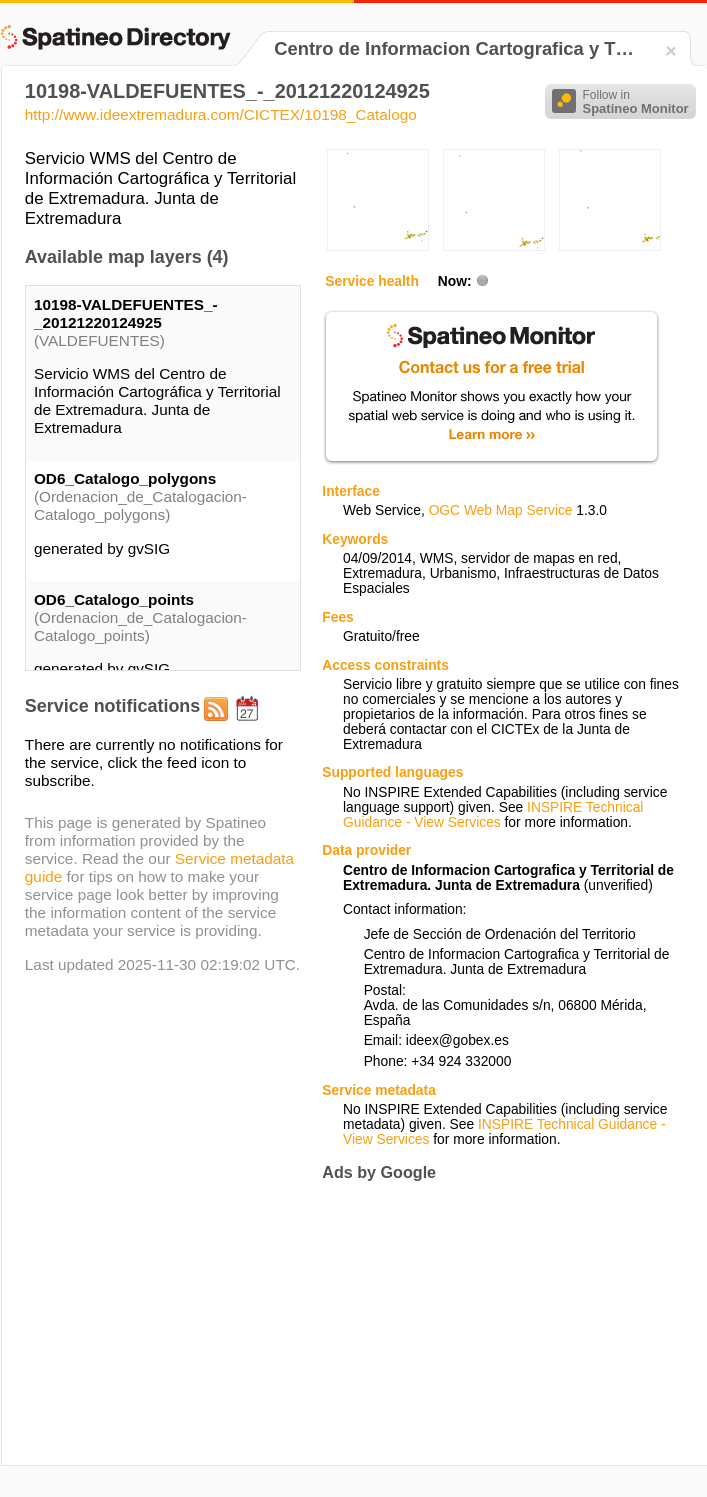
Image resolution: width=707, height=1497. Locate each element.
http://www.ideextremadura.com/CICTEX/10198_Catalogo (221, 114)
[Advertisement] (452, 1323)
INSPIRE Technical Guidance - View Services (493, 815)
